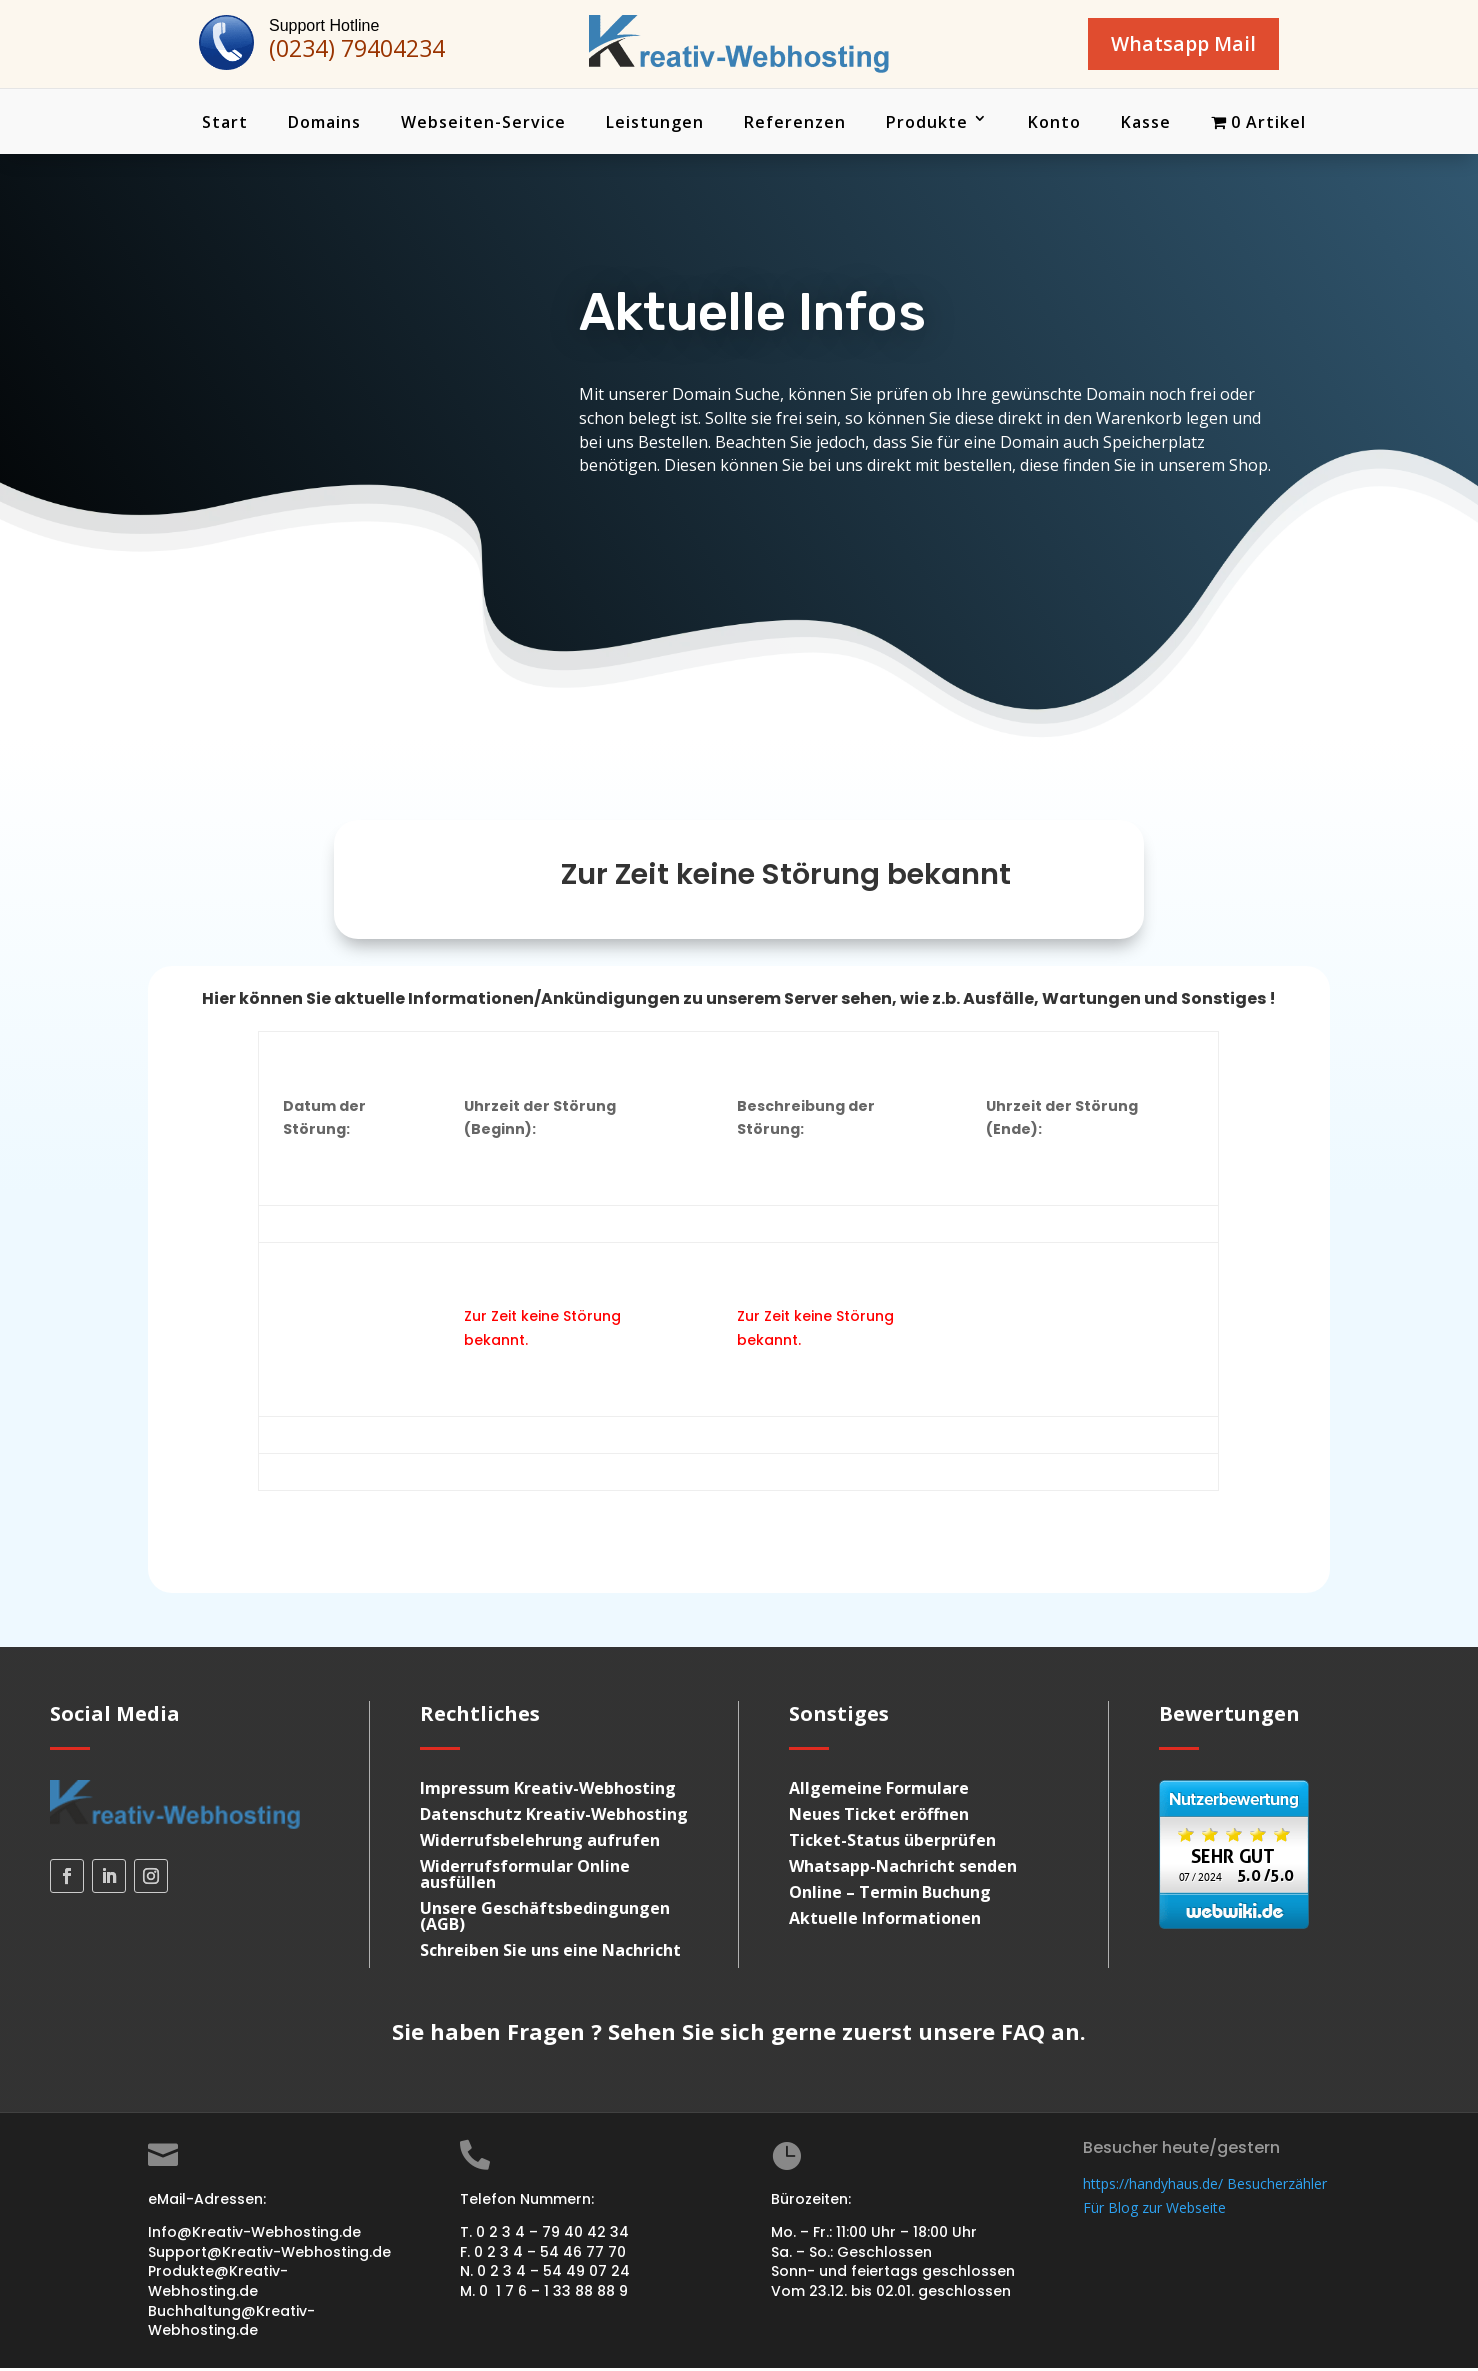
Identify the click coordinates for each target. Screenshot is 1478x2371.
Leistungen (655, 125)
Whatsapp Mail (1168, 45)
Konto (1054, 125)
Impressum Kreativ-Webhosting (548, 1791)
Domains (324, 125)
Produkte (927, 125)
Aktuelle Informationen (885, 1921)
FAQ (1023, 2034)
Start (225, 125)
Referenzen (795, 125)
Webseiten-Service (483, 125)
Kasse (1146, 125)
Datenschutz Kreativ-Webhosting (554, 1817)
